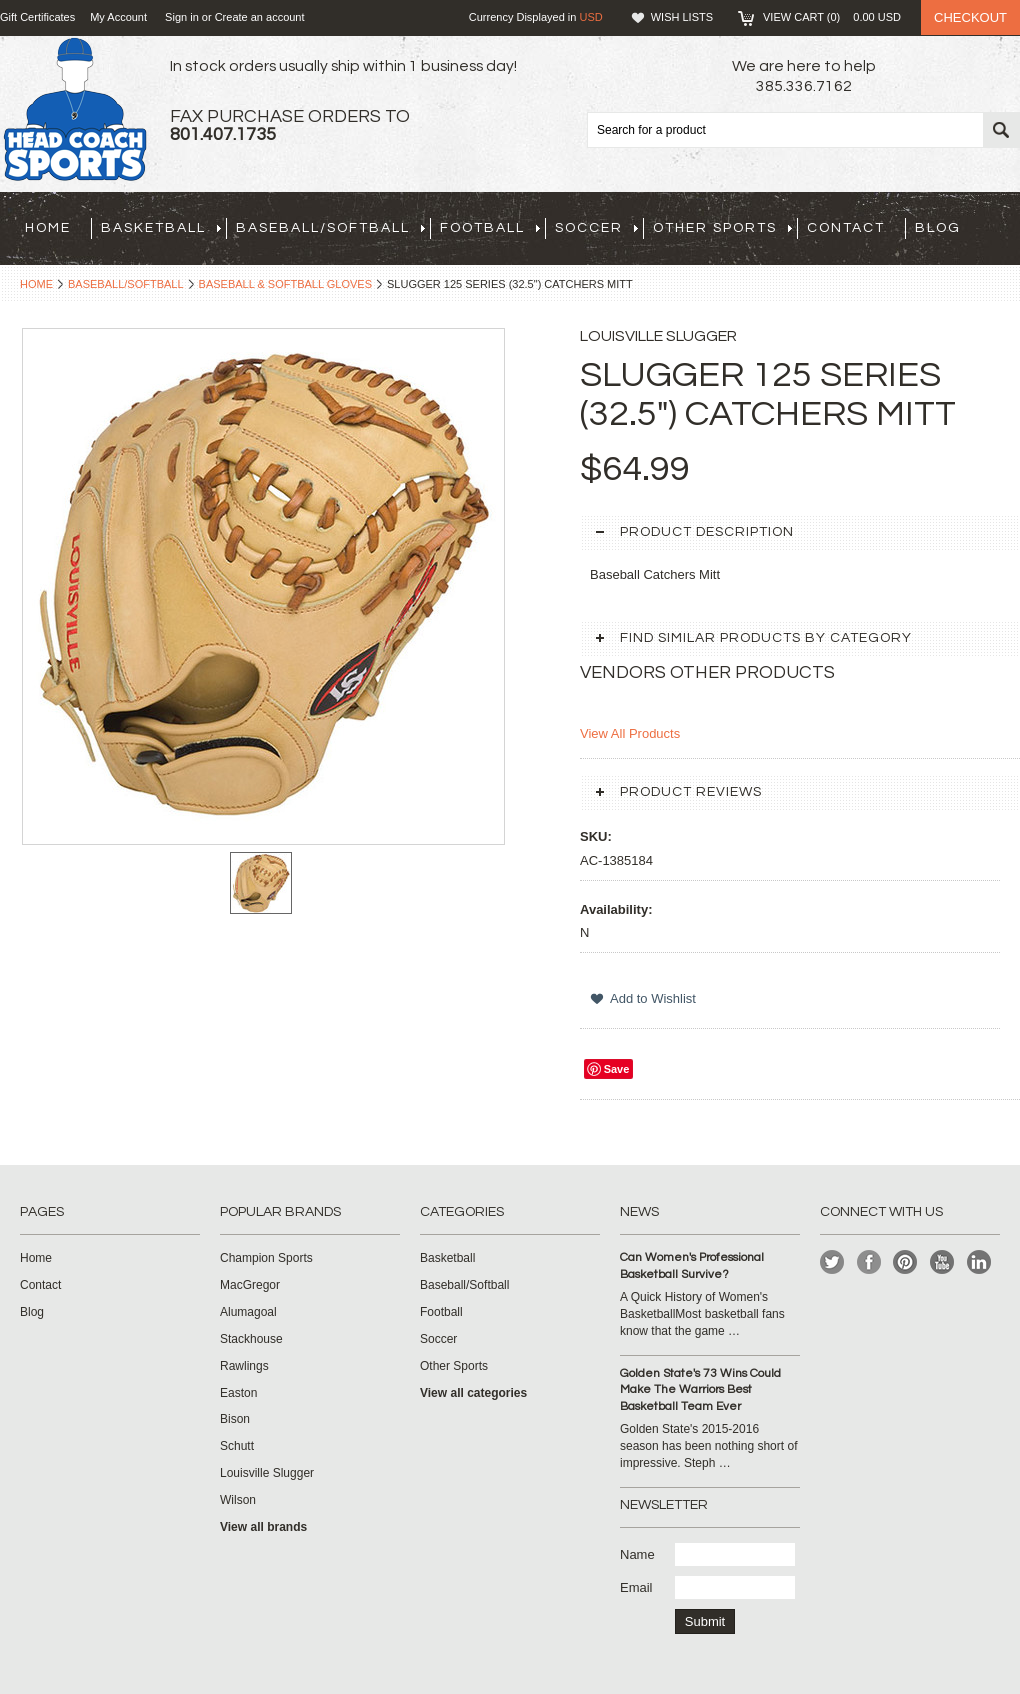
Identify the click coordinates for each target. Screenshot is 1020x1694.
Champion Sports (266, 1258)
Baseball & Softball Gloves (285, 284)
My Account (118, 17)
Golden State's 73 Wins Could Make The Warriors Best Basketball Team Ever (700, 1390)
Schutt (237, 1446)
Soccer (596, 228)
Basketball (161, 228)
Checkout (970, 17)
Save (617, 1069)
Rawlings (244, 1366)
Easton (238, 1393)
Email (636, 1587)
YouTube (942, 1262)
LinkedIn (979, 1262)
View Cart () (832, 17)
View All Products (630, 733)
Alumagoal (248, 1312)
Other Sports (722, 228)
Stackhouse (251, 1339)
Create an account (260, 17)
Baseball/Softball (330, 228)
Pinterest (905, 1262)
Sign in (182, 17)
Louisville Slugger (267, 1473)
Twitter (832, 1262)
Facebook (869, 1262)
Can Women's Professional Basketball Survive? (692, 1266)
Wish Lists (682, 17)
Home (36, 284)
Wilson (238, 1500)
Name (637, 1554)
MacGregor (250, 1285)
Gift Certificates (37, 17)
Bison (235, 1419)
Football (490, 228)
